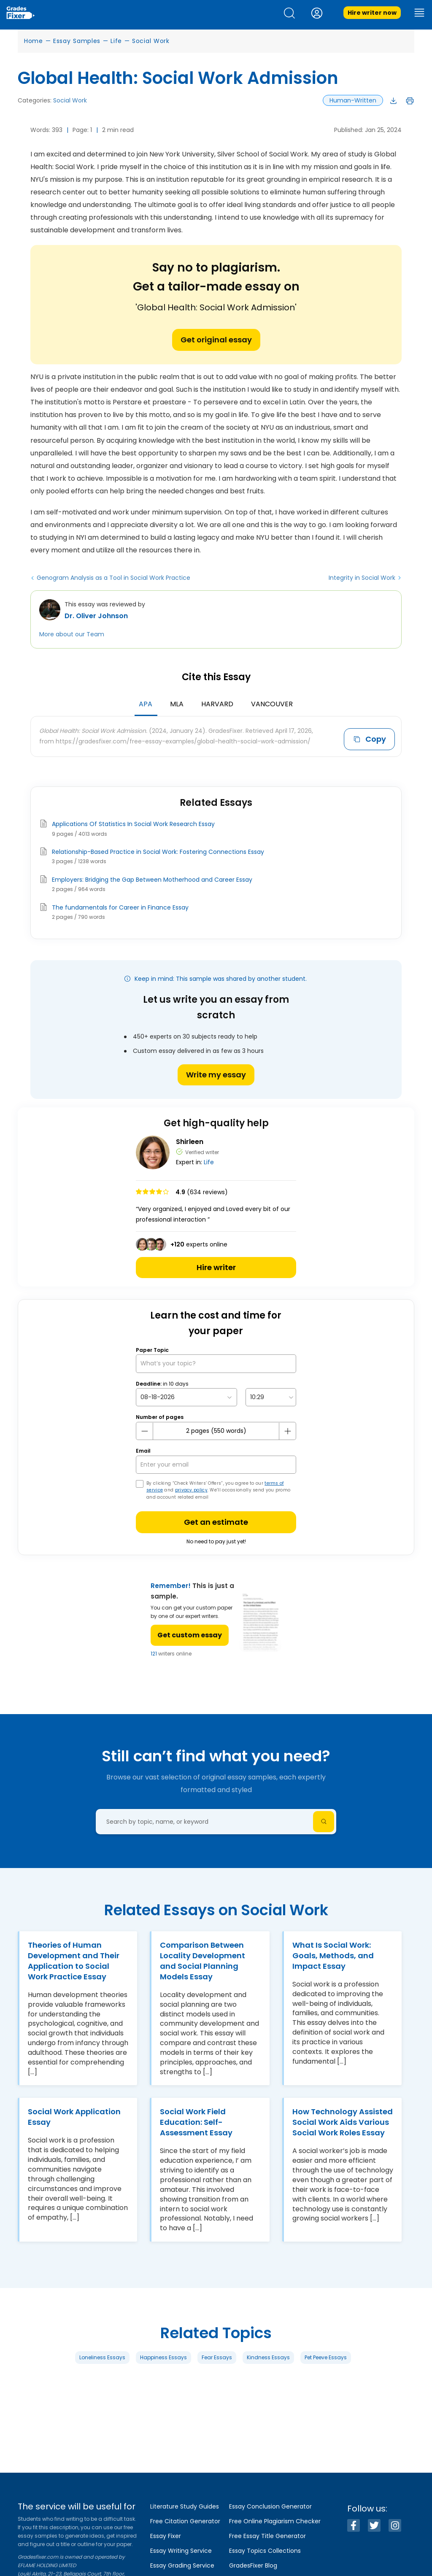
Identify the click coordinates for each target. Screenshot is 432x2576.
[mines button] (144, 1429)
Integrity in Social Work (362, 577)
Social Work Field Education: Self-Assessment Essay (196, 2120)
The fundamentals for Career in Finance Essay (120, 906)
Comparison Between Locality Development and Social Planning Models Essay (202, 1959)
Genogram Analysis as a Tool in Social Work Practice (113, 577)
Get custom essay (189, 1633)
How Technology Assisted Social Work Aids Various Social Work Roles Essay (342, 2120)
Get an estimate (216, 1520)
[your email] (216, 1463)
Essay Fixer (165, 2536)
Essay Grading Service (182, 2565)
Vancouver (272, 704)
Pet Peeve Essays (326, 2355)
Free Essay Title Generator (267, 2536)
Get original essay (216, 339)
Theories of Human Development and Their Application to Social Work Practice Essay (73, 1959)
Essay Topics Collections (265, 2550)
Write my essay (216, 1073)
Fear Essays (217, 2355)
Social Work (151, 41)
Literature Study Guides (184, 2506)
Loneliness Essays (102, 2355)
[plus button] (287, 1429)
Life (116, 41)
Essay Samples (76, 41)
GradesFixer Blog (253, 2565)
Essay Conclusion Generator (270, 2506)
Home (33, 41)
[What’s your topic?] (216, 1362)
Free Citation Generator (185, 2521)
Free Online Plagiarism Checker (275, 2521)
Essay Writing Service (181, 2550)
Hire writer (216, 1265)
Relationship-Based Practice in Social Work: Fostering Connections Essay (158, 850)
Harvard (217, 704)
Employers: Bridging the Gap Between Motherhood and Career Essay (152, 878)
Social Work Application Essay (74, 2115)
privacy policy (191, 1488)
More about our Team (71, 634)
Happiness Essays (163, 2355)
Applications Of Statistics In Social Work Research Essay (133, 822)
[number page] (216, 1429)
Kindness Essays (268, 2355)
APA (145, 704)
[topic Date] (186, 1395)
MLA (177, 704)
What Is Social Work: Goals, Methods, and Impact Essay (333, 1953)
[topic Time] (271, 1395)
